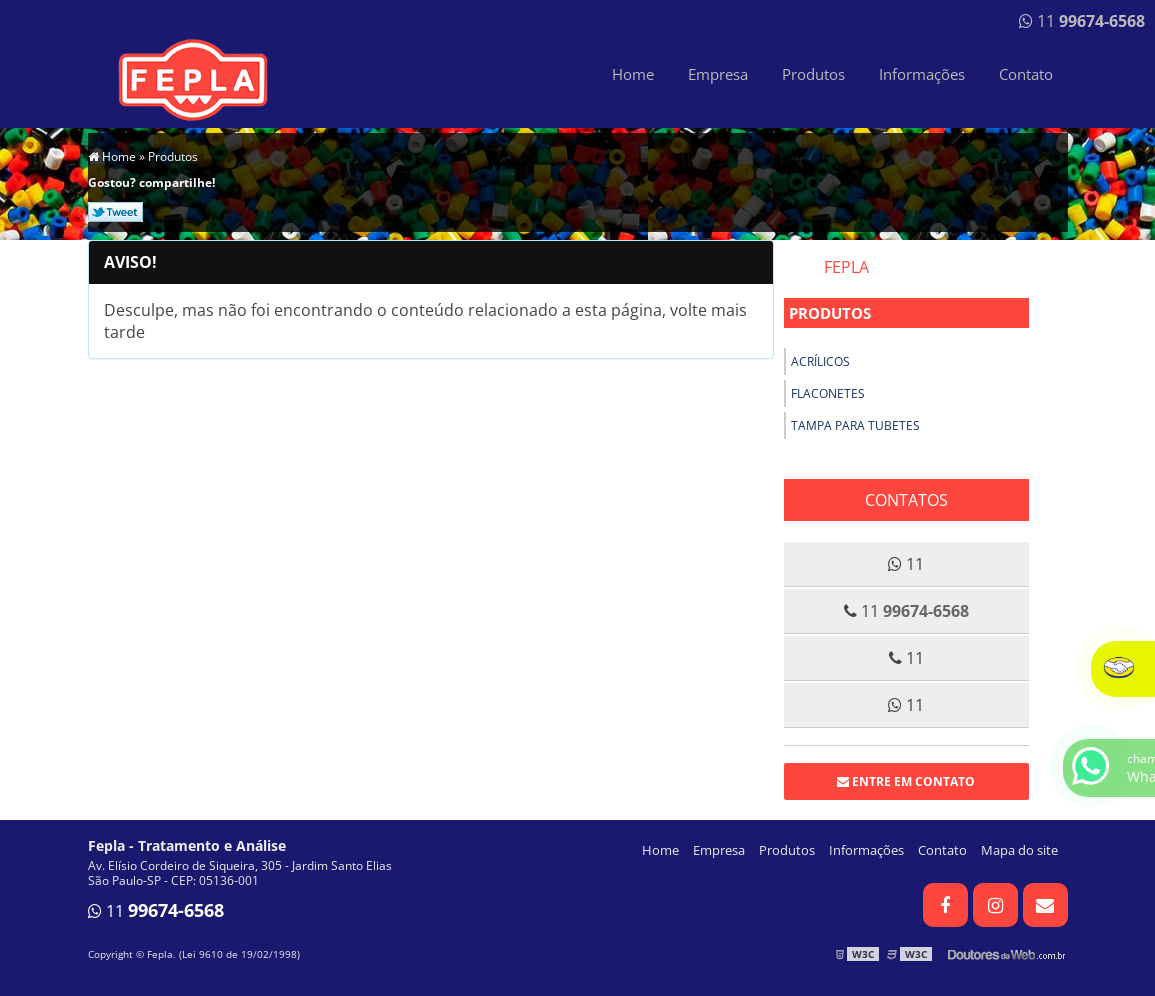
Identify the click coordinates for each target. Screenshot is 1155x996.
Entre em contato (906, 781)
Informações (922, 74)
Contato (1026, 74)
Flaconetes (828, 393)
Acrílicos (820, 361)
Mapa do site (1019, 850)
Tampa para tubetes (855, 425)
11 (1082, 21)
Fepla (846, 267)
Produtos (813, 74)
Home (633, 74)
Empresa (718, 74)
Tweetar (115, 212)
